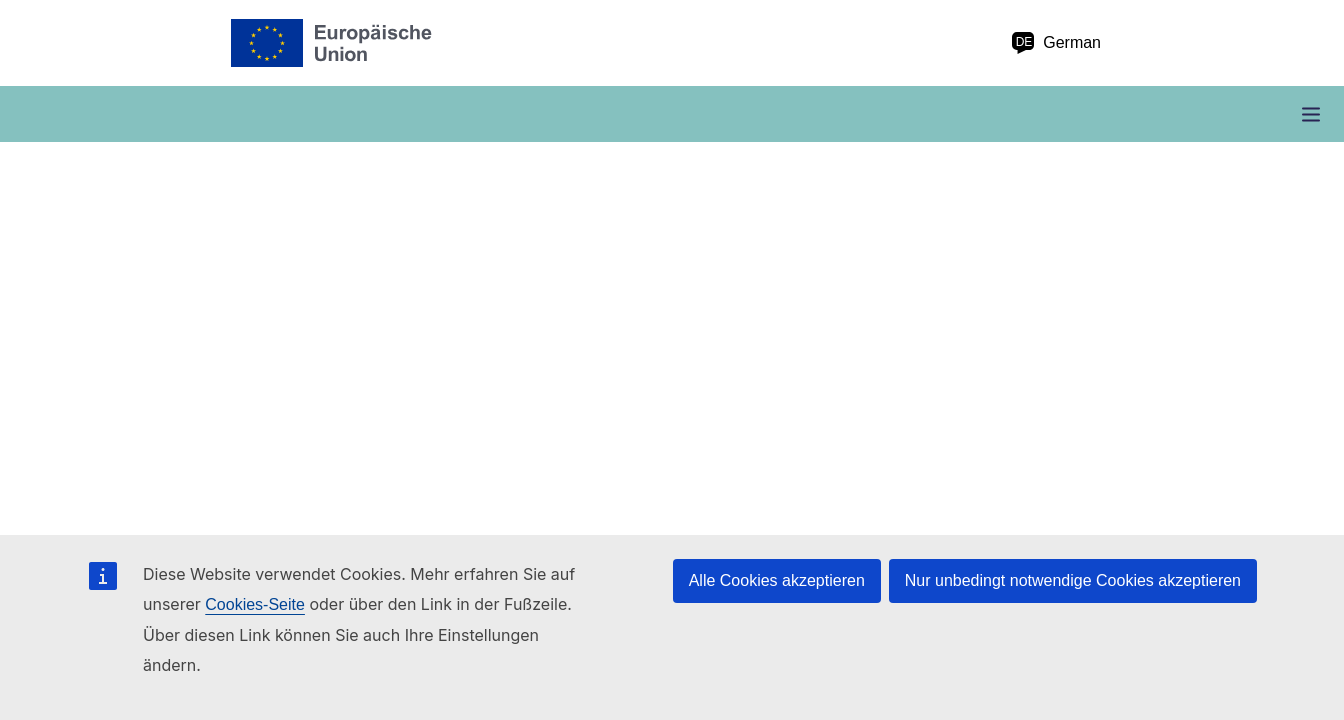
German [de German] (1056, 43)
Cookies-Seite (255, 604)
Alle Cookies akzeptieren (777, 580)
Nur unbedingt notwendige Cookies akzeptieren (1073, 580)
